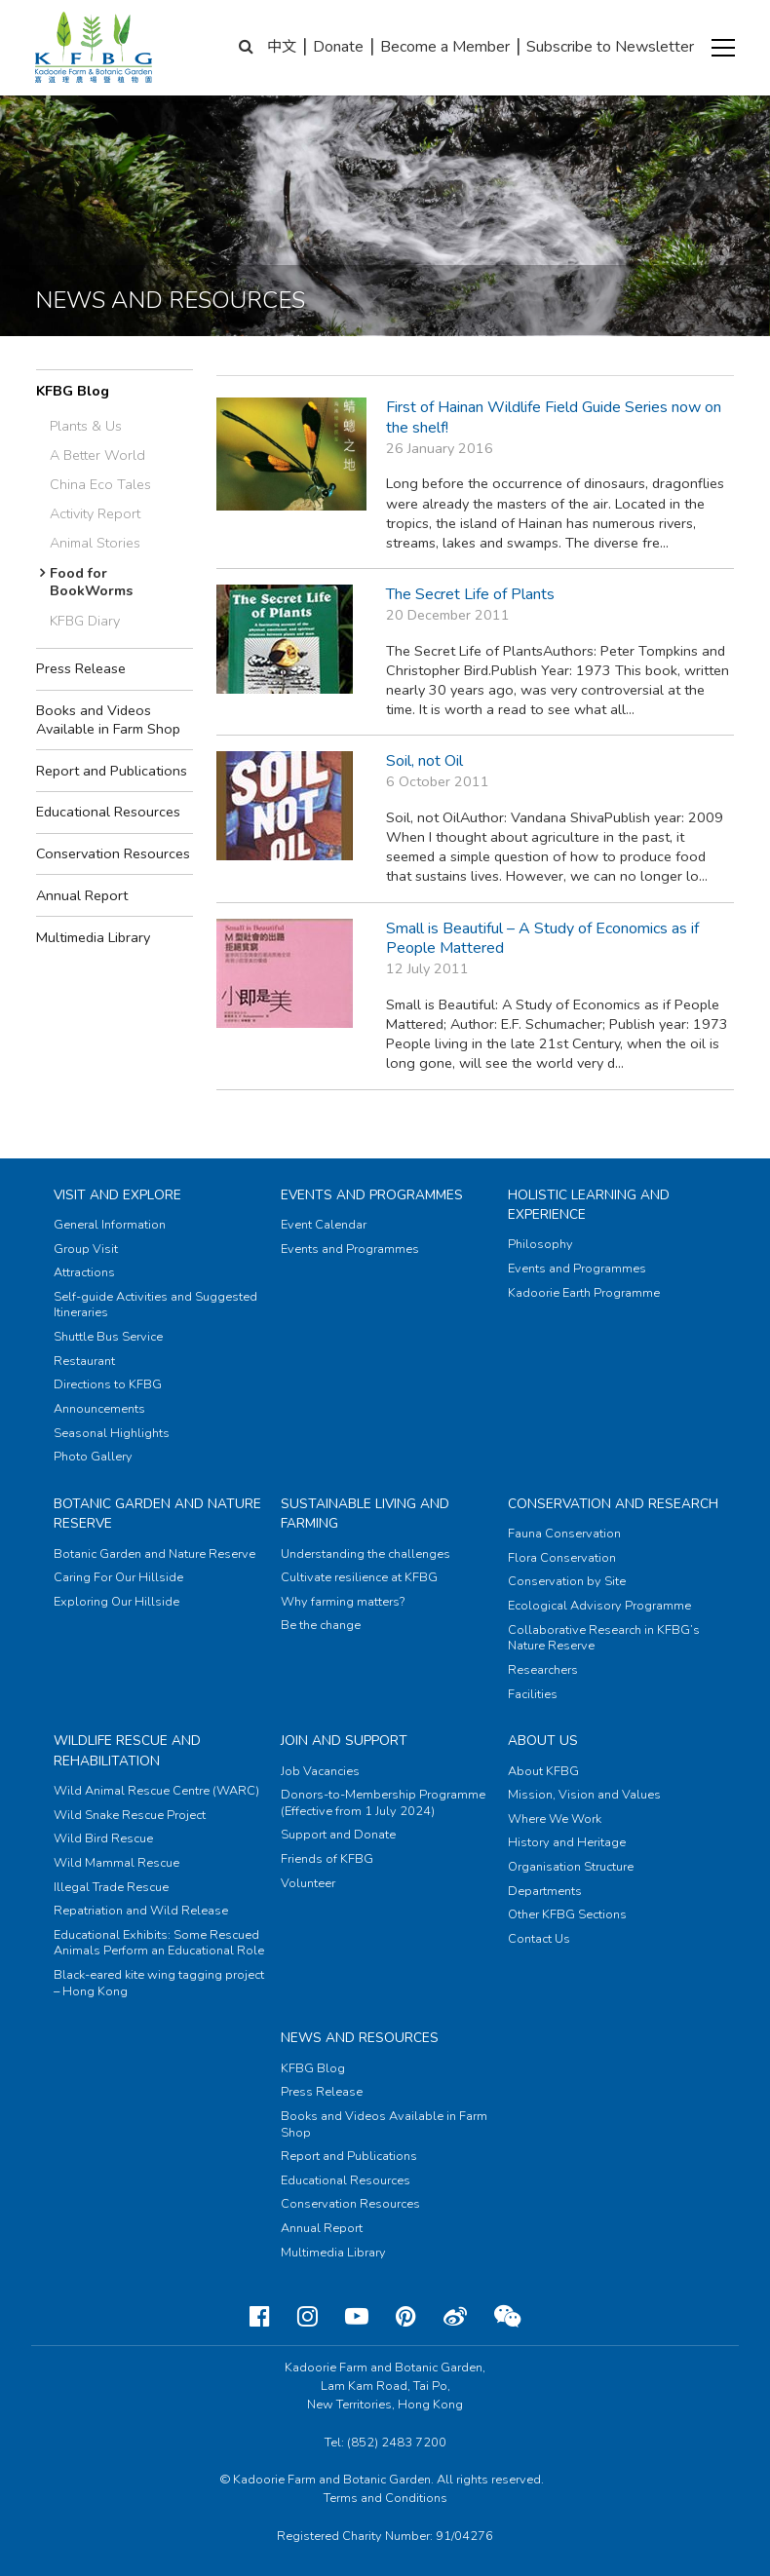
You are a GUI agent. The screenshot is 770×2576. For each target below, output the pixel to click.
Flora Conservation (562, 1558)
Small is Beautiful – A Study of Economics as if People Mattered (542, 939)
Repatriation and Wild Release (141, 1910)
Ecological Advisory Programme (599, 1605)
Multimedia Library (93, 937)
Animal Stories (95, 542)
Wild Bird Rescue (103, 1838)
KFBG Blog (72, 390)
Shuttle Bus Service (108, 1336)
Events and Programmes (372, 1195)
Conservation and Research (613, 1504)
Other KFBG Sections (567, 1914)
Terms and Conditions (385, 2498)
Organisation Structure (571, 1866)
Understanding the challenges (365, 1554)
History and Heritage (567, 1842)
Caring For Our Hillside (118, 1577)
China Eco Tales (100, 484)
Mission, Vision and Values (584, 1794)
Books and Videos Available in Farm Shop (108, 720)
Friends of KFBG (327, 1859)
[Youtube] (356, 2316)
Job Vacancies (320, 1771)
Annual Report (82, 895)
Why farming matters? (342, 1601)
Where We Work (554, 1819)
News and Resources (360, 2037)
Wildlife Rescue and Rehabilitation (127, 1750)
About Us (543, 1740)
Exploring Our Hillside (116, 1601)
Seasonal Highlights (112, 1433)
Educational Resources (108, 811)
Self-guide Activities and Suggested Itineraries (155, 1305)
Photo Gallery (93, 1456)
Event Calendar (323, 1224)
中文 (281, 47)
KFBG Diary (85, 620)
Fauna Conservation (564, 1533)
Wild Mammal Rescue (116, 1863)
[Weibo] (455, 2316)
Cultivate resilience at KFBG (359, 1577)
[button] (723, 47)
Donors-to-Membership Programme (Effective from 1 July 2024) (383, 1803)
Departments (545, 1891)
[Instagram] (307, 2316)
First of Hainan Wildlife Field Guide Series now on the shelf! (553, 417)
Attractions (84, 1272)
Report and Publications (111, 770)
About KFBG (543, 1771)
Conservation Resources (113, 853)
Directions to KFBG (108, 1384)
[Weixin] (507, 2316)
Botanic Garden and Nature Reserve (154, 1554)
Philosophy (540, 1244)
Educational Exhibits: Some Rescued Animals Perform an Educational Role (159, 1943)
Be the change (321, 1625)
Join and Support (344, 1740)
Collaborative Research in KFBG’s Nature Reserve (604, 1638)
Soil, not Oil (424, 761)
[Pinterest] (406, 2316)
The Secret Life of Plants (470, 594)
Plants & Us (86, 426)
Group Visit (86, 1249)
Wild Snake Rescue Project (130, 1815)
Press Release (81, 668)
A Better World (97, 455)
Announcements (99, 1409)
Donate (338, 46)
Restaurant (84, 1361)
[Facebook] (260, 2316)
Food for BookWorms (92, 582)
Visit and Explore (117, 1195)
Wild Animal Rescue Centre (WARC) (156, 1790)
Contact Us (539, 1939)
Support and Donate (338, 1834)
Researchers (543, 1670)
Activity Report (95, 513)
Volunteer (308, 1883)
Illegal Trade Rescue (111, 1887)
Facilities (533, 1694)
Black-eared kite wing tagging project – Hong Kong (159, 1983)
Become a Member (445, 46)
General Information (110, 1224)
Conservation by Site (567, 1581)
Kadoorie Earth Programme (584, 1293)
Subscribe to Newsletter (610, 46)
